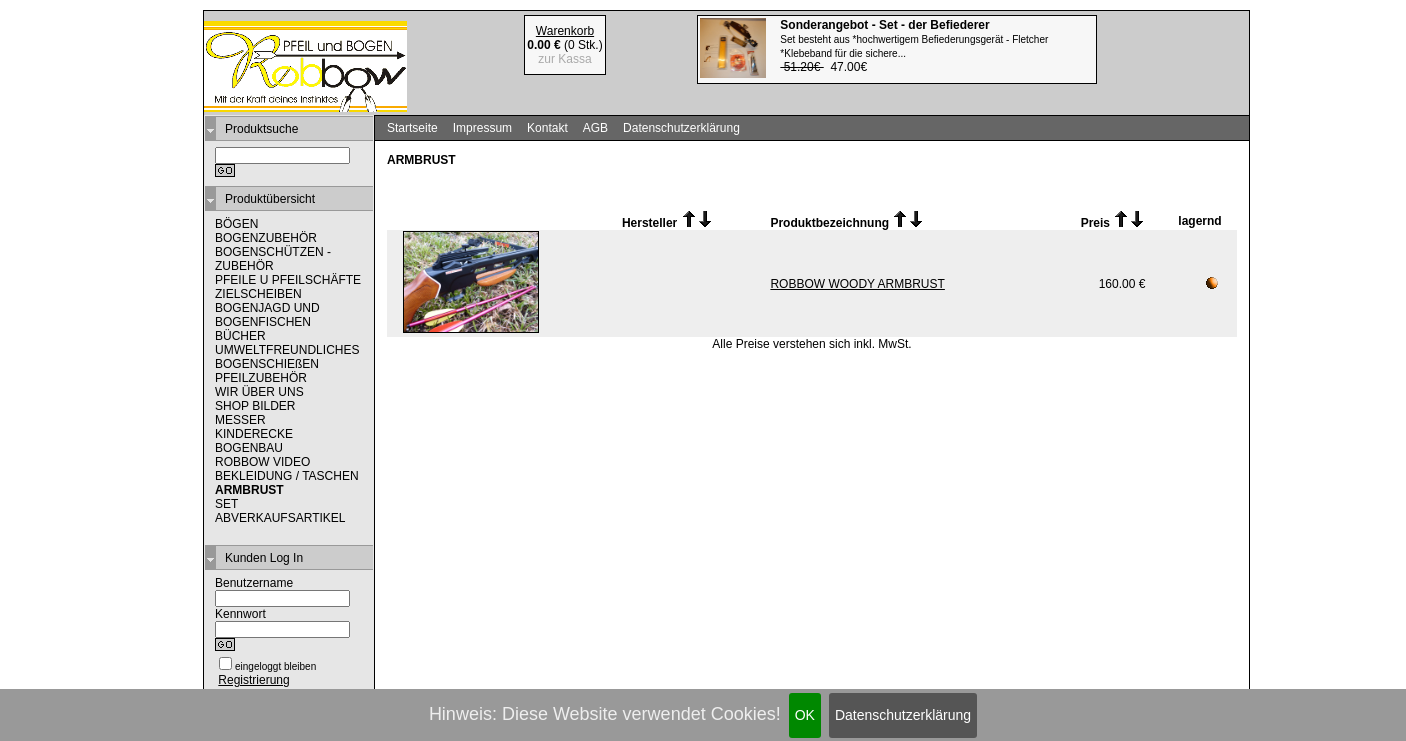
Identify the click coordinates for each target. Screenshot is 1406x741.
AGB (595, 128)
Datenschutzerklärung (903, 715)
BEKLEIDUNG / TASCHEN (287, 476)
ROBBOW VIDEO (262, 462)
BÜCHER (240, 336)
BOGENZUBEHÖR (266, 238)
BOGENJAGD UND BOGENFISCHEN (267, 315)
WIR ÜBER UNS (259, 392)
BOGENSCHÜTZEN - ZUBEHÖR (273, 259)
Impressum (482, 128)
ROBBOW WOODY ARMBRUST (857, 284)
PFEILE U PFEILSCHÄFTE (288, 280)
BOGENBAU (249, 448)
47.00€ (914, 46)
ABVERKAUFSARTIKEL (280, 518)
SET (226, 504)
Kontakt (547, 128)
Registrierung (253, 680)
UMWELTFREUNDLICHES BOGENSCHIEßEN (287, 357)
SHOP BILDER (255, 406)
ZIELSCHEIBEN (258, 294)
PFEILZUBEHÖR (261, 378)
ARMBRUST (249, 490)
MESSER (240, 420)
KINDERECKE (254, 434)
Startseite (412, 128)
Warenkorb (565, 31)
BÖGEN (236, 224)
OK (805, 715)
